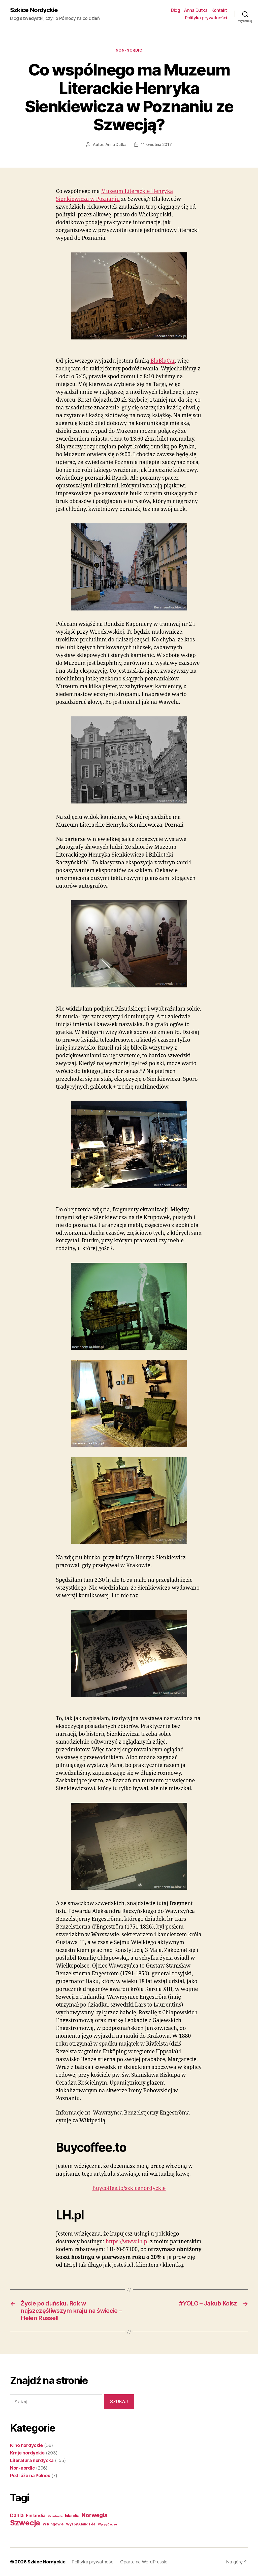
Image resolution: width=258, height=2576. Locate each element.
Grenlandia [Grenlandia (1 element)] (55, 2516)
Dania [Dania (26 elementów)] (17, 2515)
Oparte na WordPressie (143, 2561)
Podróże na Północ (30, 2475)
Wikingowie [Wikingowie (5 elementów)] (53, 2524)
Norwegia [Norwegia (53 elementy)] (94, 2515)
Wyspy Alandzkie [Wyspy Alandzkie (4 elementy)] (80, 2524)
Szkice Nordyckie (34, 10)
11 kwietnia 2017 (156, 144)
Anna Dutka (195, 10)
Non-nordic (129, 50)
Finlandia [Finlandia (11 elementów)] (36, 2515)
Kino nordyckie (26, 2445)
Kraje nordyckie (27, 2452)
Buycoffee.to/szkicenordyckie (129, 2188)
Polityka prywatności (206, 17)
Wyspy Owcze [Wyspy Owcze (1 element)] (107, 2524)
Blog (175, 10)
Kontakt (219, 10)
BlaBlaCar (162, 361)
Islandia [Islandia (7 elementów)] (72, 2515)
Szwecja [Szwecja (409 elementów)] (25, 2522)
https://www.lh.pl (127, 2241)
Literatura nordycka (32, 2460)
